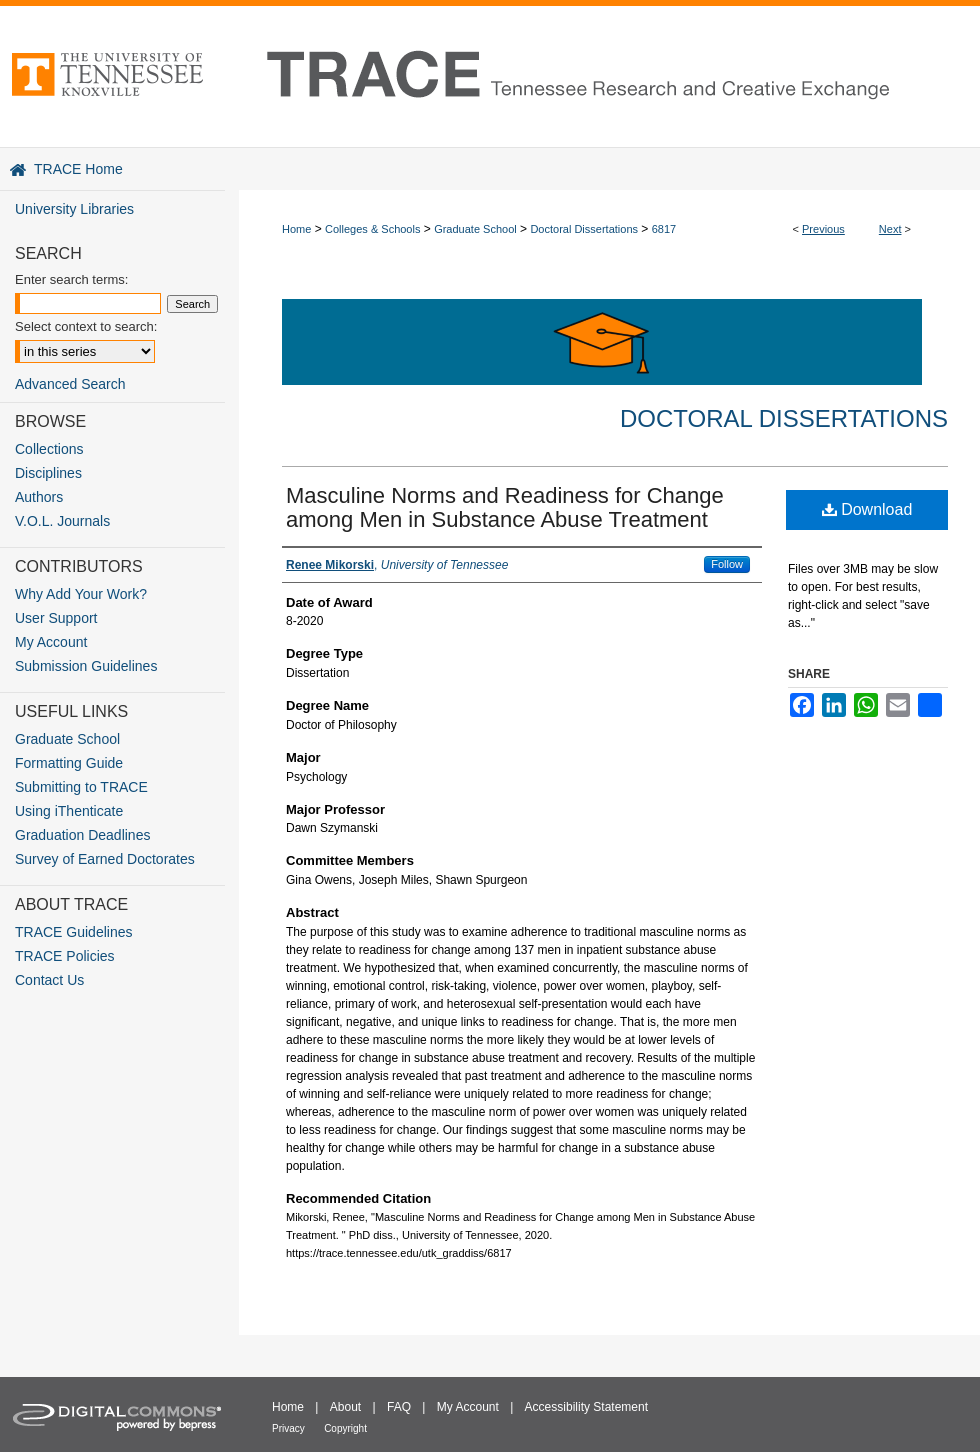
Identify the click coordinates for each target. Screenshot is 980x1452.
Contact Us (49, 980)
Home (296, 229)
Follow (727, 564)
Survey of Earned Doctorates (105, 859)
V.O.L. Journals (62, 521)
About (345, 1407)
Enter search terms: (71, 279)
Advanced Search (70, 384)
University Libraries (74, 209)
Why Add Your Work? (81, 594)
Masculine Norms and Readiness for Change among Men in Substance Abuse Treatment (505, 507)
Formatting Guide (69, 763)
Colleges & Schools (372, 229)
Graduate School (475, 229)
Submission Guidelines (86, 666)
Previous (823, 229)
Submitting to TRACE (81, 787)
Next (890, 229)
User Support (56, 618)
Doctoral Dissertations (584, 229)
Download (867, 509)
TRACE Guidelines (74, 932)
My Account (51, 642)
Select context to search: (86, 326)
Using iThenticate (69, 811)
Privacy (288, 1428)
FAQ (399, 1407)
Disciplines (48, 473)
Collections (49, 449)
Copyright (345, 1428)
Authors (39, 497)
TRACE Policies (65, 956)
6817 (664, 229)
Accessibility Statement (586, 1407)
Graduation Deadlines (82, 835)
